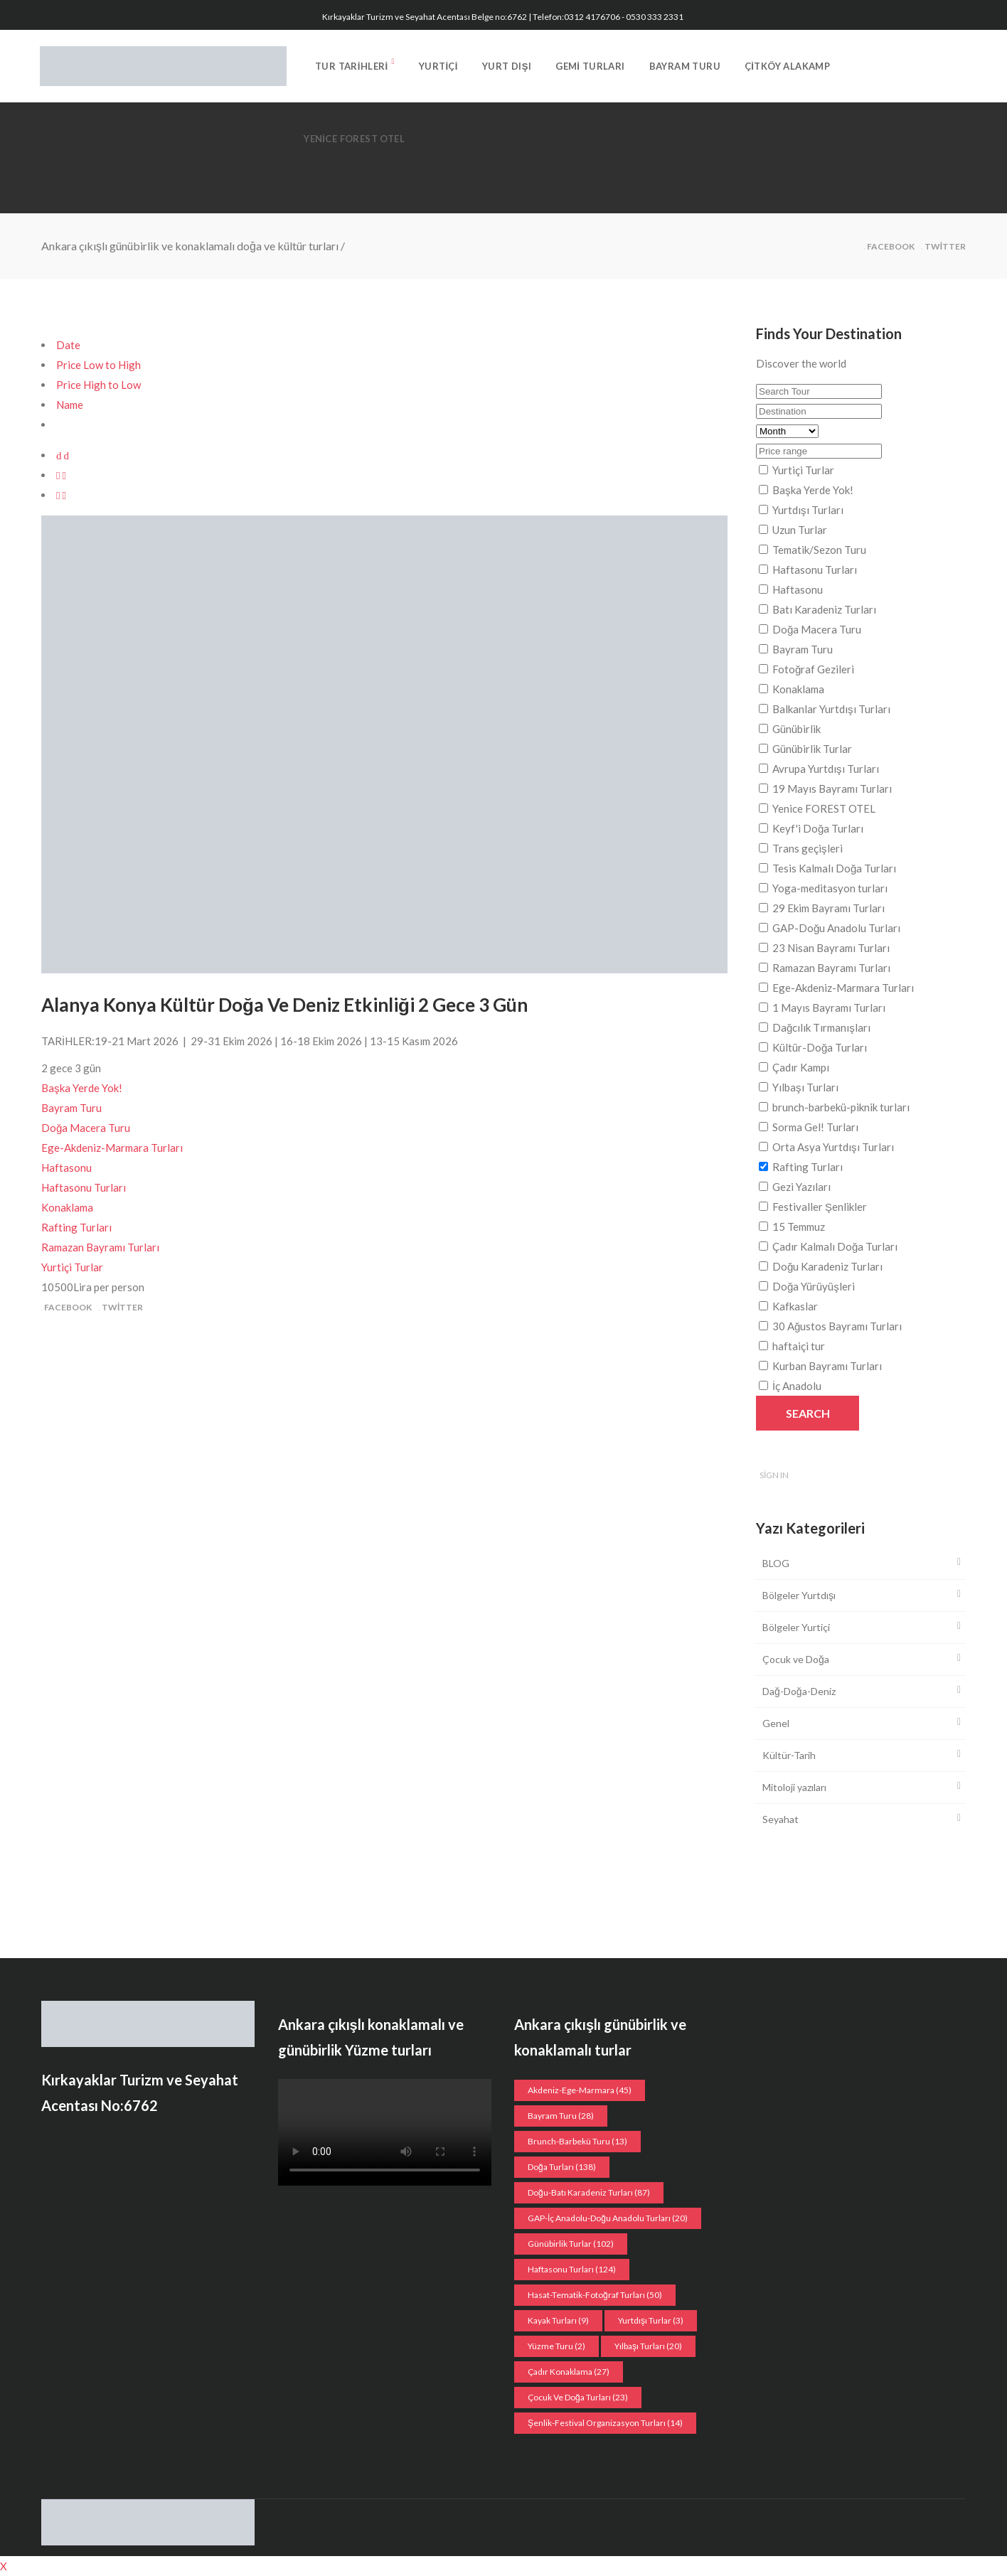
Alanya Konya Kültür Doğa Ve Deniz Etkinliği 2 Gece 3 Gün (284, 1004)
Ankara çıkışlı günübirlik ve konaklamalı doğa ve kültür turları (190, 245)
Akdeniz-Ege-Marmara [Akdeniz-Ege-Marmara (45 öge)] (580, 2090)
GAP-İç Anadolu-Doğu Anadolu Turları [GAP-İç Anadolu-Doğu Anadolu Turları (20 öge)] (608, 2218)
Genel (775, 1723)
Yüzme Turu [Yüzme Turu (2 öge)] (556, 2346)
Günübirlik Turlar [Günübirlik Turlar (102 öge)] (571, 2243)
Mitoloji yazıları (794, 1787)
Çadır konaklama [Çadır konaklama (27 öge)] (568, 2371)
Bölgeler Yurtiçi (796, 1627)
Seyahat (780, 1819)
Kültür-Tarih (789, 1755)
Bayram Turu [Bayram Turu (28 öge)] (561, 2115)
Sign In (774, 1475)
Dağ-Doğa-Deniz (799, 1691)
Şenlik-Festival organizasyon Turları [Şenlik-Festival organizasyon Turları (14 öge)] (605, 2422)
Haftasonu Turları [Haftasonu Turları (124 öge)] (572, 2269)
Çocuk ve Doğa (795, 1659)
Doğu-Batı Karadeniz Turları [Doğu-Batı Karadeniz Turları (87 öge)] (589, 2192)
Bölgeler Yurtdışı (799, 1595)
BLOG (775, 1563)
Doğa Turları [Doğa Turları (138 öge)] (562, 2166)
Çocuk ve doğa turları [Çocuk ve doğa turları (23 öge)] (578, 2397)
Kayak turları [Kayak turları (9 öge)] (558, 2320)
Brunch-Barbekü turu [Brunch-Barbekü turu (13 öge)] (577, 2141)
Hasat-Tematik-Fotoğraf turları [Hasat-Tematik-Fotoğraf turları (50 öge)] (595, 2294)
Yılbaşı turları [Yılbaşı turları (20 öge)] (648, 2346)
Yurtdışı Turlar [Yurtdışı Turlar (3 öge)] (650, 2320)
